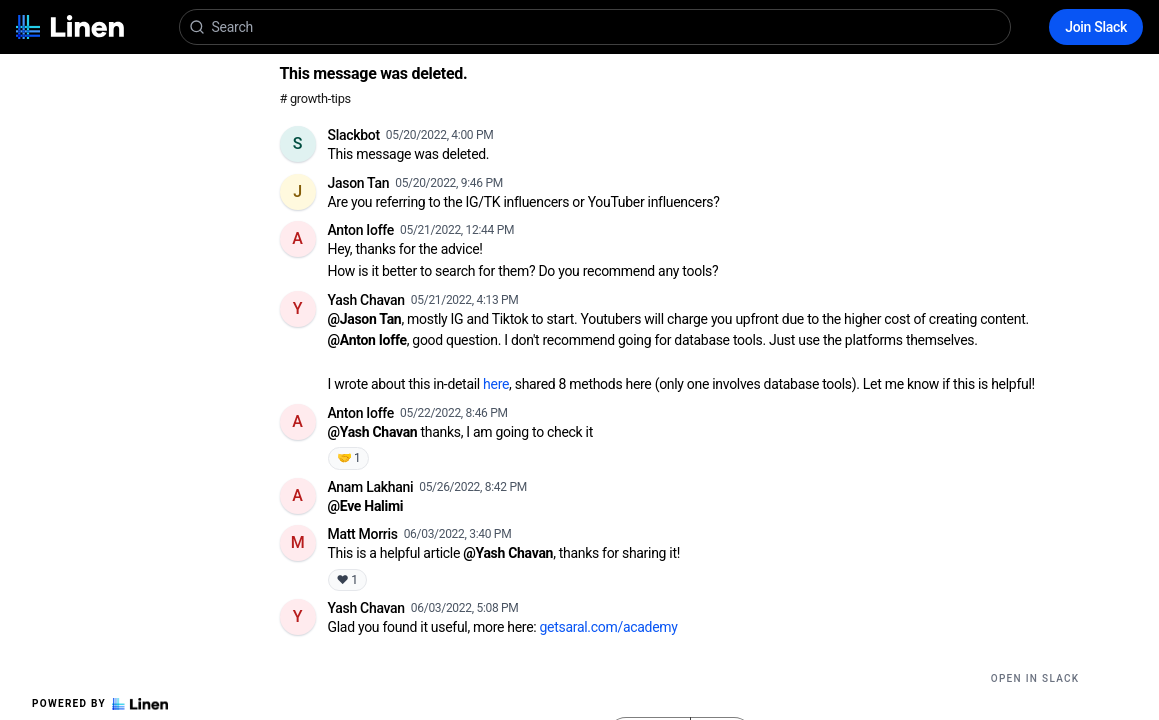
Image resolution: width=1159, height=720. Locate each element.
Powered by (100, 704)
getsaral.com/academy (609, 627)
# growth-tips (315, 98)
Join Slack (1096, 27)
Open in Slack (1035, 678)
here (496, 384)
